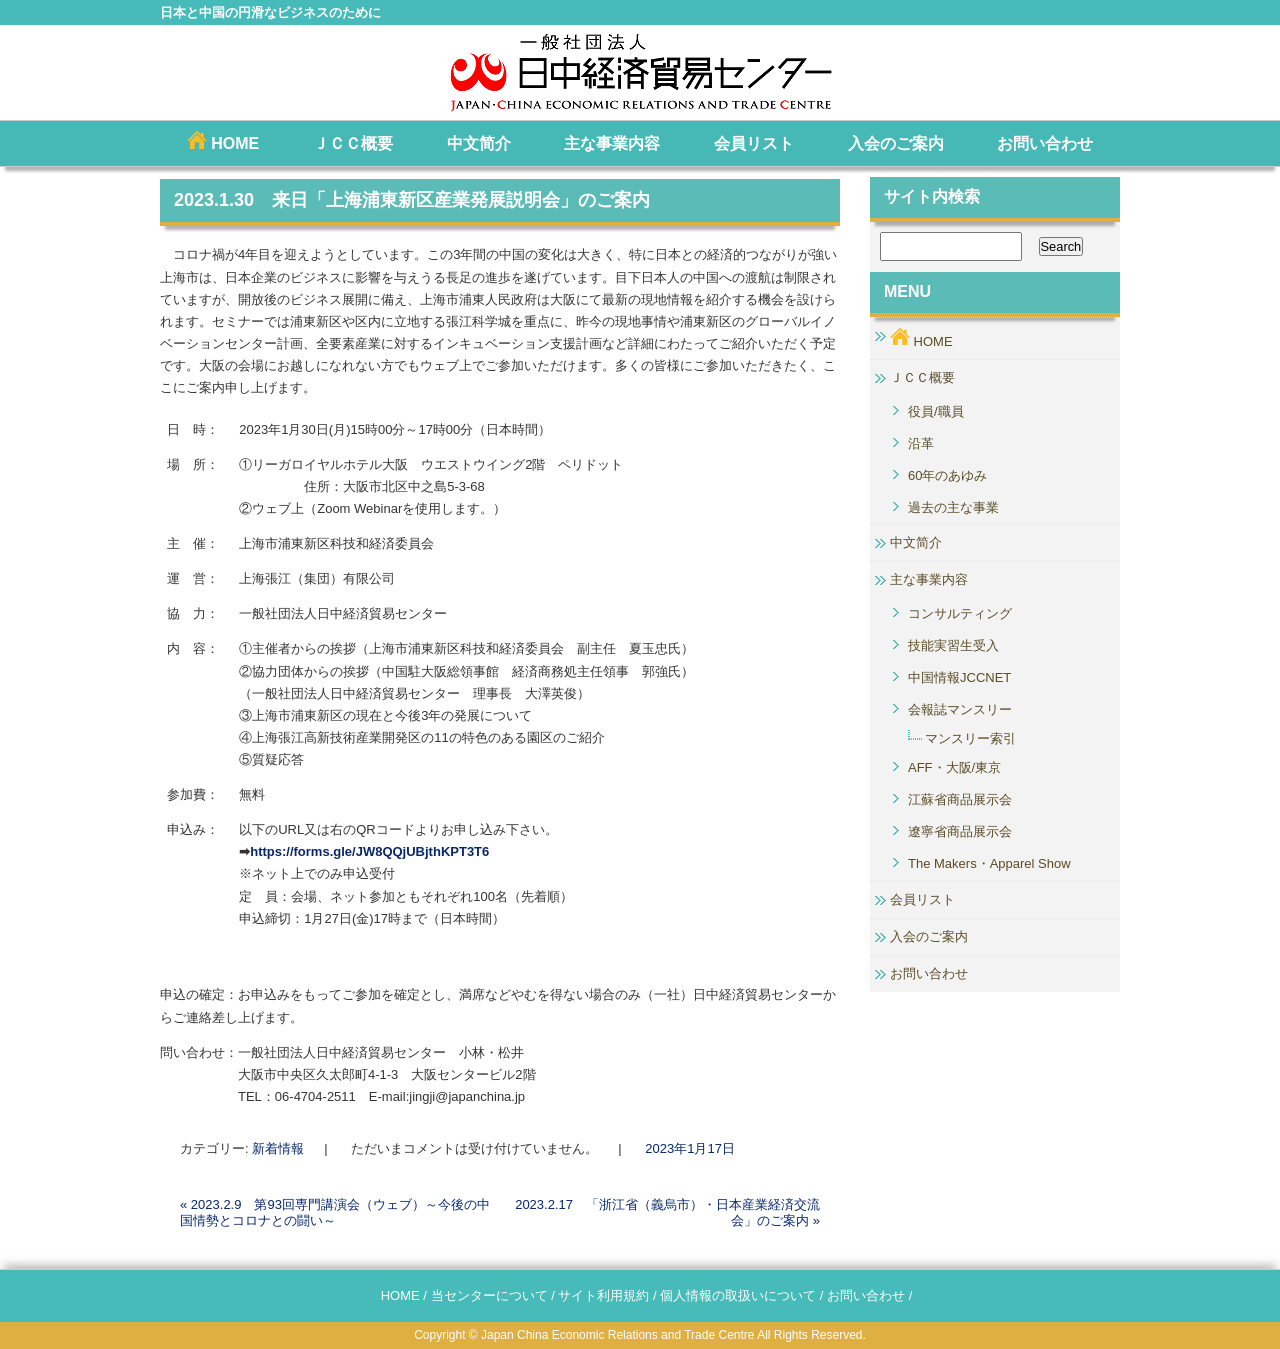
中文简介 (479, 143)
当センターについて (489, 1295)
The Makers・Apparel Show (989, 863)
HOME (223, 141)
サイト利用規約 (603, 1295)
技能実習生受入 (953, 645)
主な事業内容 (612, 143)
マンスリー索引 (970, 738)
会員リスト (754, 143)
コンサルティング (960, 613)
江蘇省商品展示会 (960, 799)
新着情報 (278, 1148)
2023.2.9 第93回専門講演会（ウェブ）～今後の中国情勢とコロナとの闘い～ (335, 1212)
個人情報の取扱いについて (738, 1295)
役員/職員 (936, 411)
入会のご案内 (896, 143)
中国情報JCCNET (959, 677)
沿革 (921, 443)
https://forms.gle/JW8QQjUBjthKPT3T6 (369, 851)
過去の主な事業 (953, 507)
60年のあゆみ (947, 475)
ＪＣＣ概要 (353, 143)
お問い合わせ (1045, 143)
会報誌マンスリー (960, 709)
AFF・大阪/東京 (954, 767)
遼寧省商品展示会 (960, 831)
